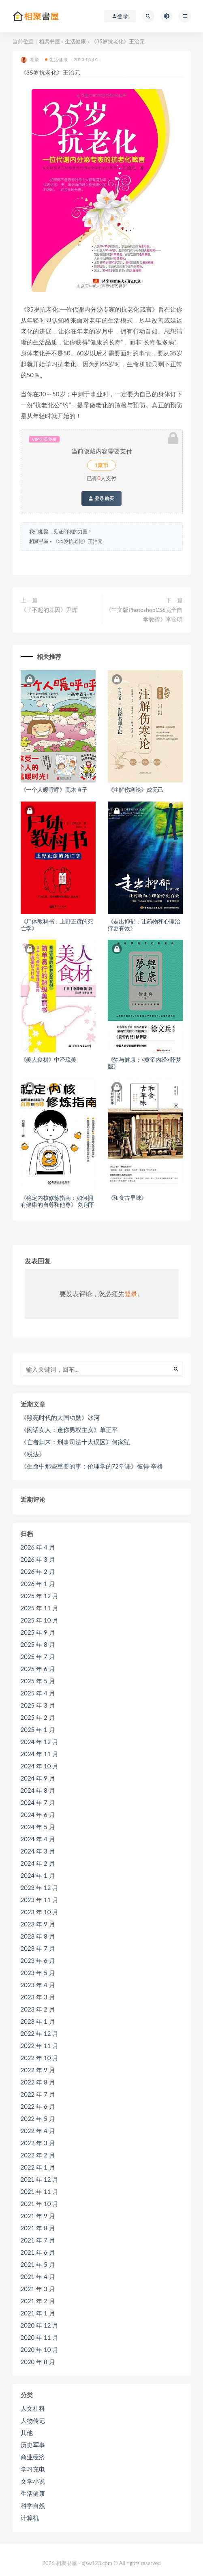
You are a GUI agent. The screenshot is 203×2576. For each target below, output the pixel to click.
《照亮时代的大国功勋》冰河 (60, 1417)
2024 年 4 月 (38, 1839)
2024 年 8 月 (38, 1790)
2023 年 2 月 (38, 2009)
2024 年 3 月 (38, 1851)
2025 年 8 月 (38, 1644)
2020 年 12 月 (40, 2325)
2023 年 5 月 (38, 1972)
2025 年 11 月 (40, 1608)
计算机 (30, 2517)
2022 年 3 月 (38, 2142)
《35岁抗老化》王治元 (78, 541)
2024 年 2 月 (38, 1863)
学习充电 (33, 2469)
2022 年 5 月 (38, 2118)
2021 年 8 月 (38, 2228)
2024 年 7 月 (38, 1802)
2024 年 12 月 (40, 1741)
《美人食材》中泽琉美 (49, 1059)
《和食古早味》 (127, 1197)
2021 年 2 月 (38, 2301)
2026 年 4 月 (38, 1547)
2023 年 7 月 (38, 1948)
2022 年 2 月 (38, 2155)
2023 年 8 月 (38, 1936)
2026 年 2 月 (38, 1571)
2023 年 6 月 (38, 1960)
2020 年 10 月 (40, 2349)
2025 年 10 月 (40, 1620)
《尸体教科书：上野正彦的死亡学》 (57, 925)
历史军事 (33, 2444)
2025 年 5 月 (38, 1681)
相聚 (30, 60)
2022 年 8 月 (38, 2082)
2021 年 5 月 (38, 2264)
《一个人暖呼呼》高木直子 (54, 789)
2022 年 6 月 (38, 2106)
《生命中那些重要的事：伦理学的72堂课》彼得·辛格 (92, 1466)
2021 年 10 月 (40, 2203)
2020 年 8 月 (38, 2361)
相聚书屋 (49, 41)
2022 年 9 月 (38, 2070)
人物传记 (33, 2420)
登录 (130, 1294)
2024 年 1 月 (38, 1875)
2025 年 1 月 (38, 1729)
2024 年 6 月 (38, 1814)
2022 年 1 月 (38, 2167)
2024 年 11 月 (40, 1753)
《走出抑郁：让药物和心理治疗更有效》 (144, 925)
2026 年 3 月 (38, 1559)
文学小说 (33, 2481)
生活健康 (75, 41)
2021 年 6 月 (38, 2252)
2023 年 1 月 (38, 2021)
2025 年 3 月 (38, 1705)
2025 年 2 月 (38, 1717)
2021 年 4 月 (38, 2276)
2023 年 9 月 (38, 1924)
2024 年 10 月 (40, 1766)
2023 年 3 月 (38, 1997)
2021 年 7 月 (38, 2240)
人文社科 (33, 2408)
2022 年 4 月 (38, 2130)
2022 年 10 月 (40, 2057)
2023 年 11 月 (40, 1899)
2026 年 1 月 (38, 1583)
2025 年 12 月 (40, 1595)
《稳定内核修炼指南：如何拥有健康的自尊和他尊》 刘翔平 (58, 1201)
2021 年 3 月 (38, 2288)
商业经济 (33, 2457)
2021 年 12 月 (40, 2179)
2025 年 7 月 (38, 1656)
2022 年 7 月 (38, 2094)
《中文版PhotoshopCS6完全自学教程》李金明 (144, 614)
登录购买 (101, 498)
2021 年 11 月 (40, 2191)
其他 (27, 2432)
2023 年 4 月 (38, 1984)
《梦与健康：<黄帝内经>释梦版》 (144, 1063)
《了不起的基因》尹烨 (49, 609)
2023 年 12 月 (40, 1887)
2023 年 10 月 (40, 1911)
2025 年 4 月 (38, 1693)
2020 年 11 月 (40, 2337)
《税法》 (33, 1454)
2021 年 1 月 (38, 2313)
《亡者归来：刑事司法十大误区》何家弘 (75, 1441)
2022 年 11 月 (40, 2045)
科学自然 (33, 2505)
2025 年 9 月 (38, 1632)
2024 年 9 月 (38, 1778)
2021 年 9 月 (38, 2215)
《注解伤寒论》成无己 (136, 789)
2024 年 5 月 (38, 1826)
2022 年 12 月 (40, 2033)
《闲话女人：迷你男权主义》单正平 (69, 1429)
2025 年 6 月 (38, 1668)
